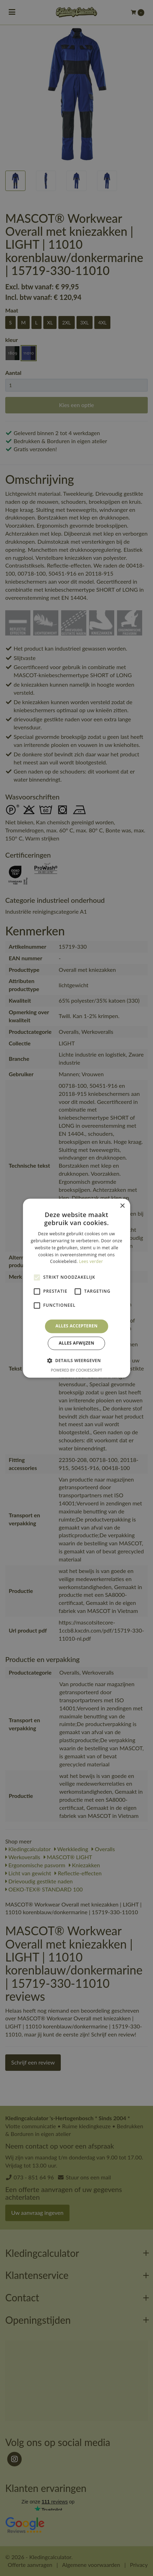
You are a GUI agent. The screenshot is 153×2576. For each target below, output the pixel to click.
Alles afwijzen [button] (76, 1343)
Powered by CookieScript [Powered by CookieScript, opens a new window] (76, 1370)
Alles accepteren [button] (77, 1326)
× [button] (122, 1206)
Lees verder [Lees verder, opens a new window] (91, 1262)
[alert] (76, 1288)
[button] (76, 1360)
